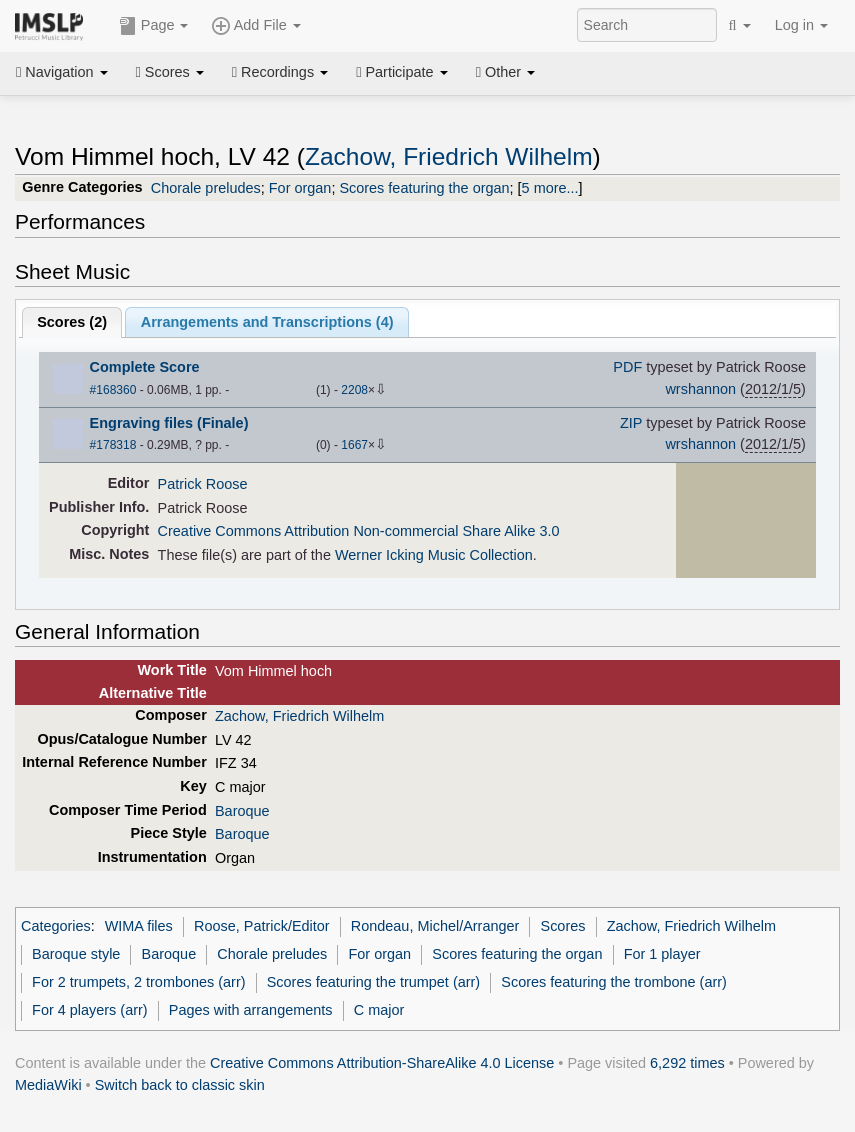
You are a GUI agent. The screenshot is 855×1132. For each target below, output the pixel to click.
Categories (56, 926)
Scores (170, 72)
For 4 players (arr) (90, 1010)
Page (154, 26)
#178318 (113, 445)
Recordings (280, 72)
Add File (256, 26)
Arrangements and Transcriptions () (267, 322)
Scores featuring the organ (424, 188)
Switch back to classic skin (180, 1085)
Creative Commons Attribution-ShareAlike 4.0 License (382, 1063)
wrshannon (700, 389)
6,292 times (687, 1063)
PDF (627, 367)
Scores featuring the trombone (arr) (614, 982)
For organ (300, 188)
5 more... (550, 188)
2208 (354, 390)
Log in (801, 25)
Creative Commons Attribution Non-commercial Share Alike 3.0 (359, 531)
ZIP (631, 423)
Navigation (62, 72)
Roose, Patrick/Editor (262, 926)
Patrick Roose (203, 484)
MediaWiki (48, 1085)
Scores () (72, 322)
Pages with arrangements (251, 1010)
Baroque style (76, 954)
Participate (402, 72)
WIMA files (139, 926)
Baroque (242, 811)
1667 (354, 445)
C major (379, 1010)
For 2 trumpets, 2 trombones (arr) (138, 982)
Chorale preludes (206, 188)
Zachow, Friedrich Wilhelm (449, 156)
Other (505, 72)
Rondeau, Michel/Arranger (435, 926)
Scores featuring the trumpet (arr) (373, 982)
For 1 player (662, 954)
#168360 (113, 390)
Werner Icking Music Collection (434, 555)
